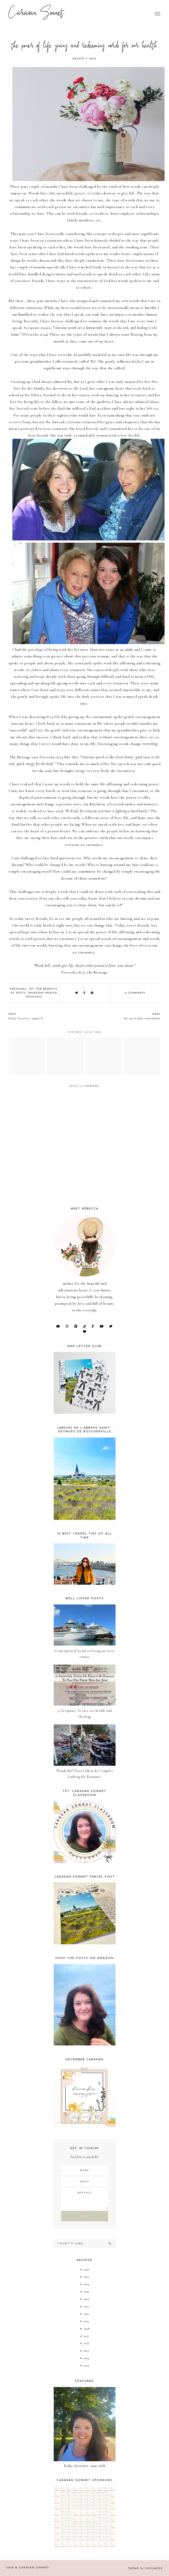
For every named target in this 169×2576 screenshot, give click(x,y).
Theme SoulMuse (145, 2568)
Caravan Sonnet (36, 13)
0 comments (135, 993)
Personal (18, 989)
